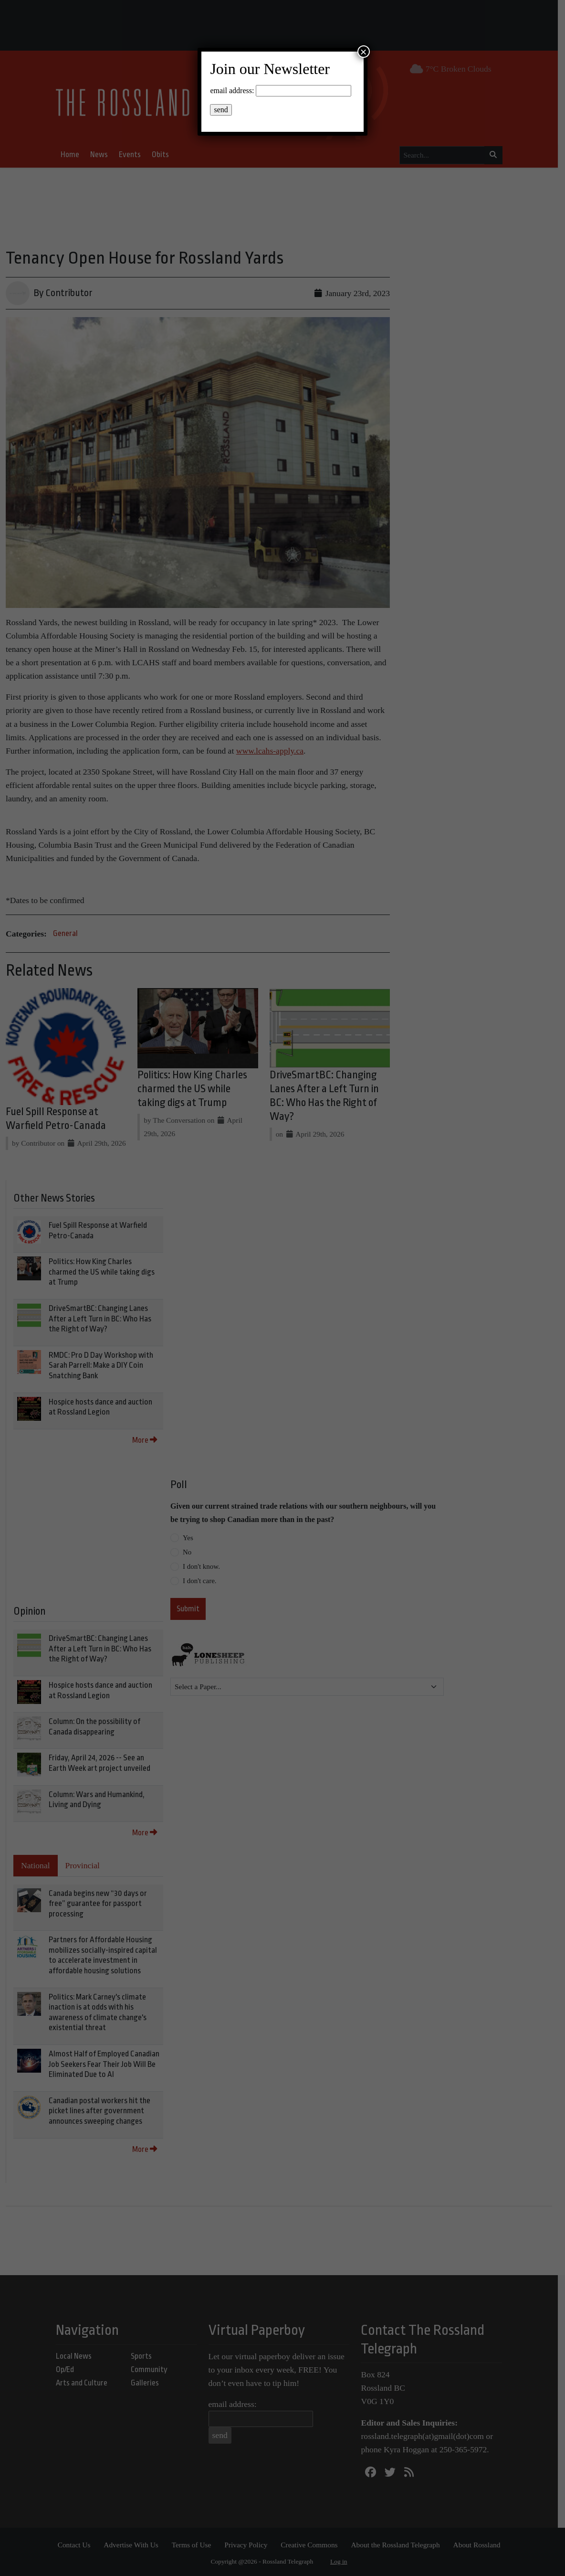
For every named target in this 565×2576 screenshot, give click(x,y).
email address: (232, 90)
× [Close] (363, 51)
